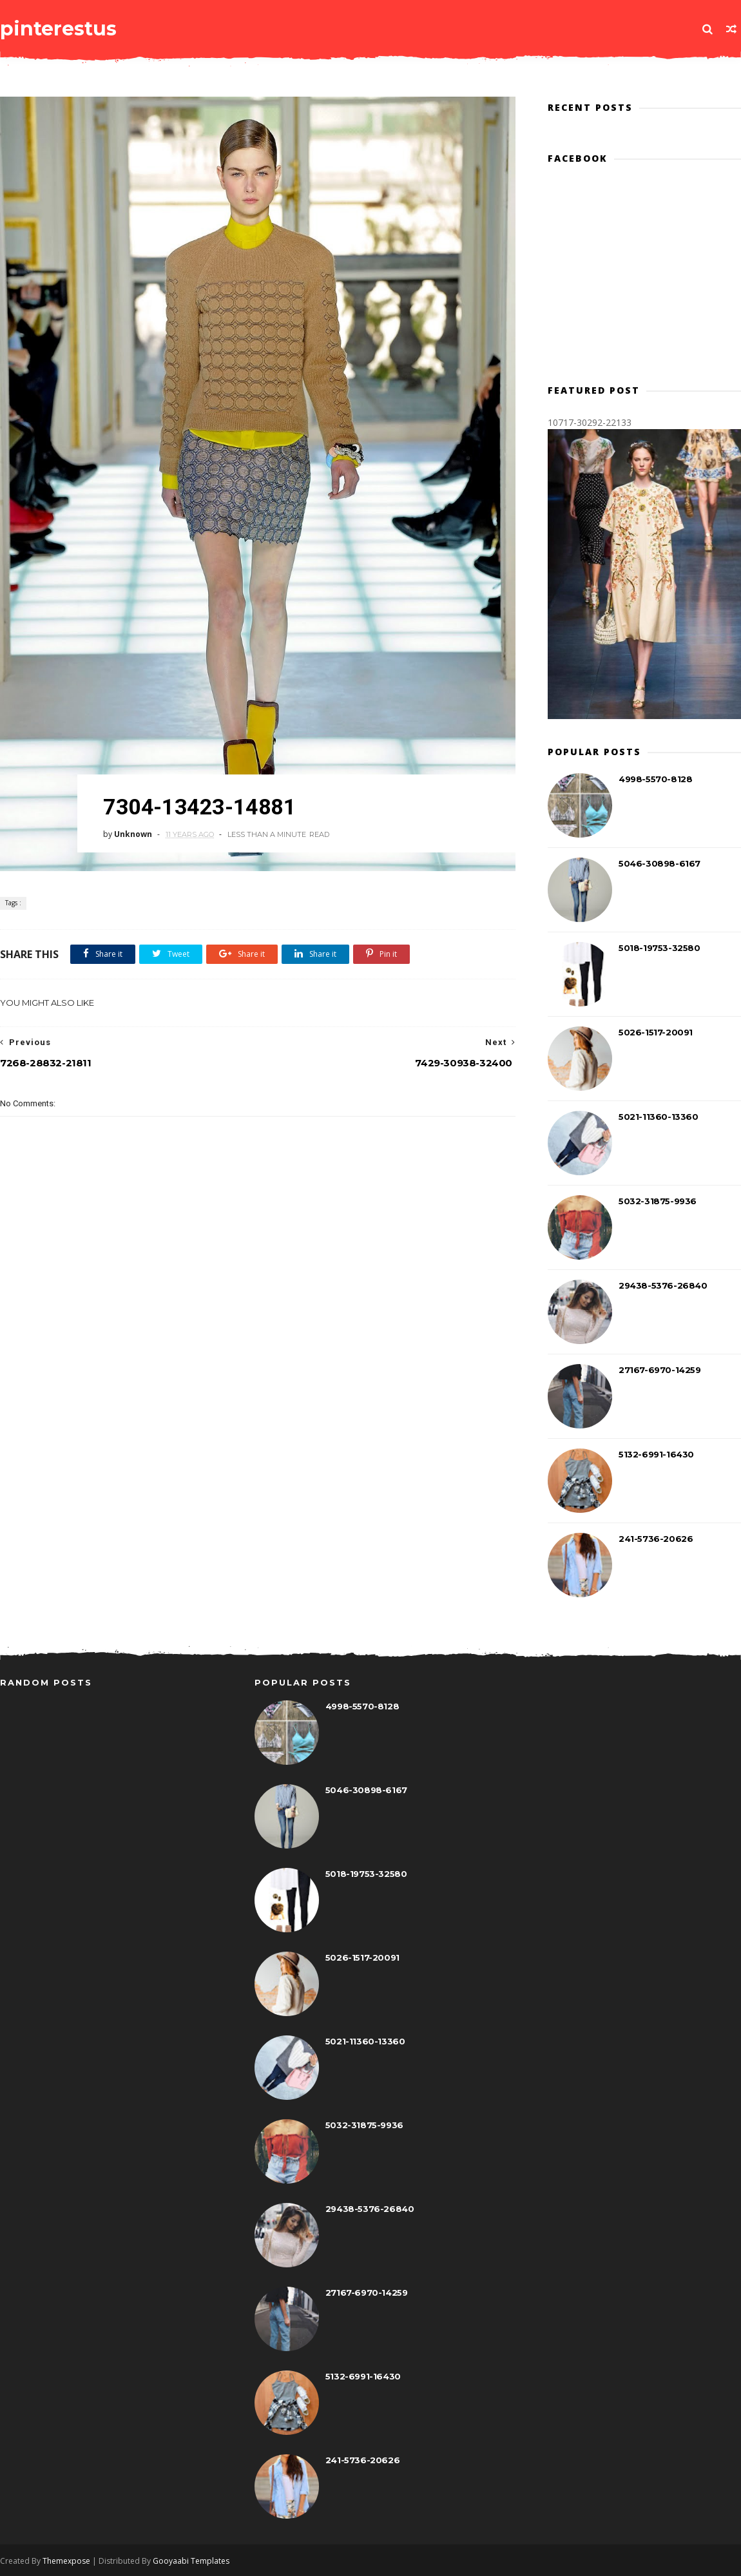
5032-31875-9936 (658, 1201)
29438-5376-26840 (663, 1285)
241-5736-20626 (656, 1538)
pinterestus (58, 29)
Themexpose (66, 2560)
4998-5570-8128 (655, 779)
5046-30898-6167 (659, 863)
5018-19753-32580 (659, 948)
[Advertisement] (257, 1363)
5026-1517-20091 (656, 1032)
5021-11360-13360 (658, 1116)
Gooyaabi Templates (191, 2560)
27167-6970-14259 (660, 1370)
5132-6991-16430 (656, 1454)
